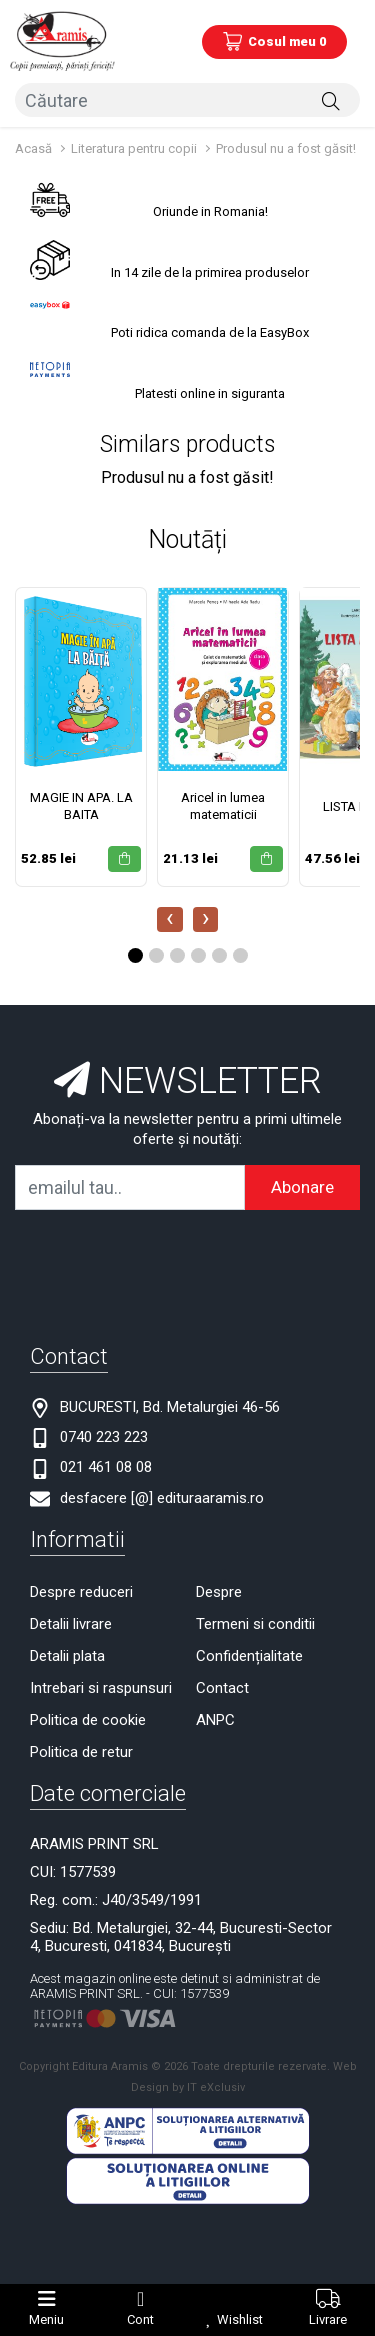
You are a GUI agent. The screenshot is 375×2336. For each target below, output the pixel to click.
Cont (140, 2319)
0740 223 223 (104, 1437)
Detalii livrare (71, 1624)
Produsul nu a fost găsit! (286, 148)
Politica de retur (81, 1752)
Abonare (302, 1187)
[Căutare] (331, 100)
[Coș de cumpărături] (274, 42)
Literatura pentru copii (134, 148)
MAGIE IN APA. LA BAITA (81, 806)
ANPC (215, 1720)
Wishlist (240, 2319)
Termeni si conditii (255, 1624)
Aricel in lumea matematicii (223, 806)
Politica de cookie (88, 1720)
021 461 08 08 (106, 1467)
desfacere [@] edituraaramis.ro (162, 1498)
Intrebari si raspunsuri (101, 1688)
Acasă (33, 148)
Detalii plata (67, 1656)
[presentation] (170, 919)
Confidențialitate (249, 1656)
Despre (219, 1592)
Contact (222, 1688)
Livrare (328, 2319)
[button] (135, 955)
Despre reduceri (81, 1592)
